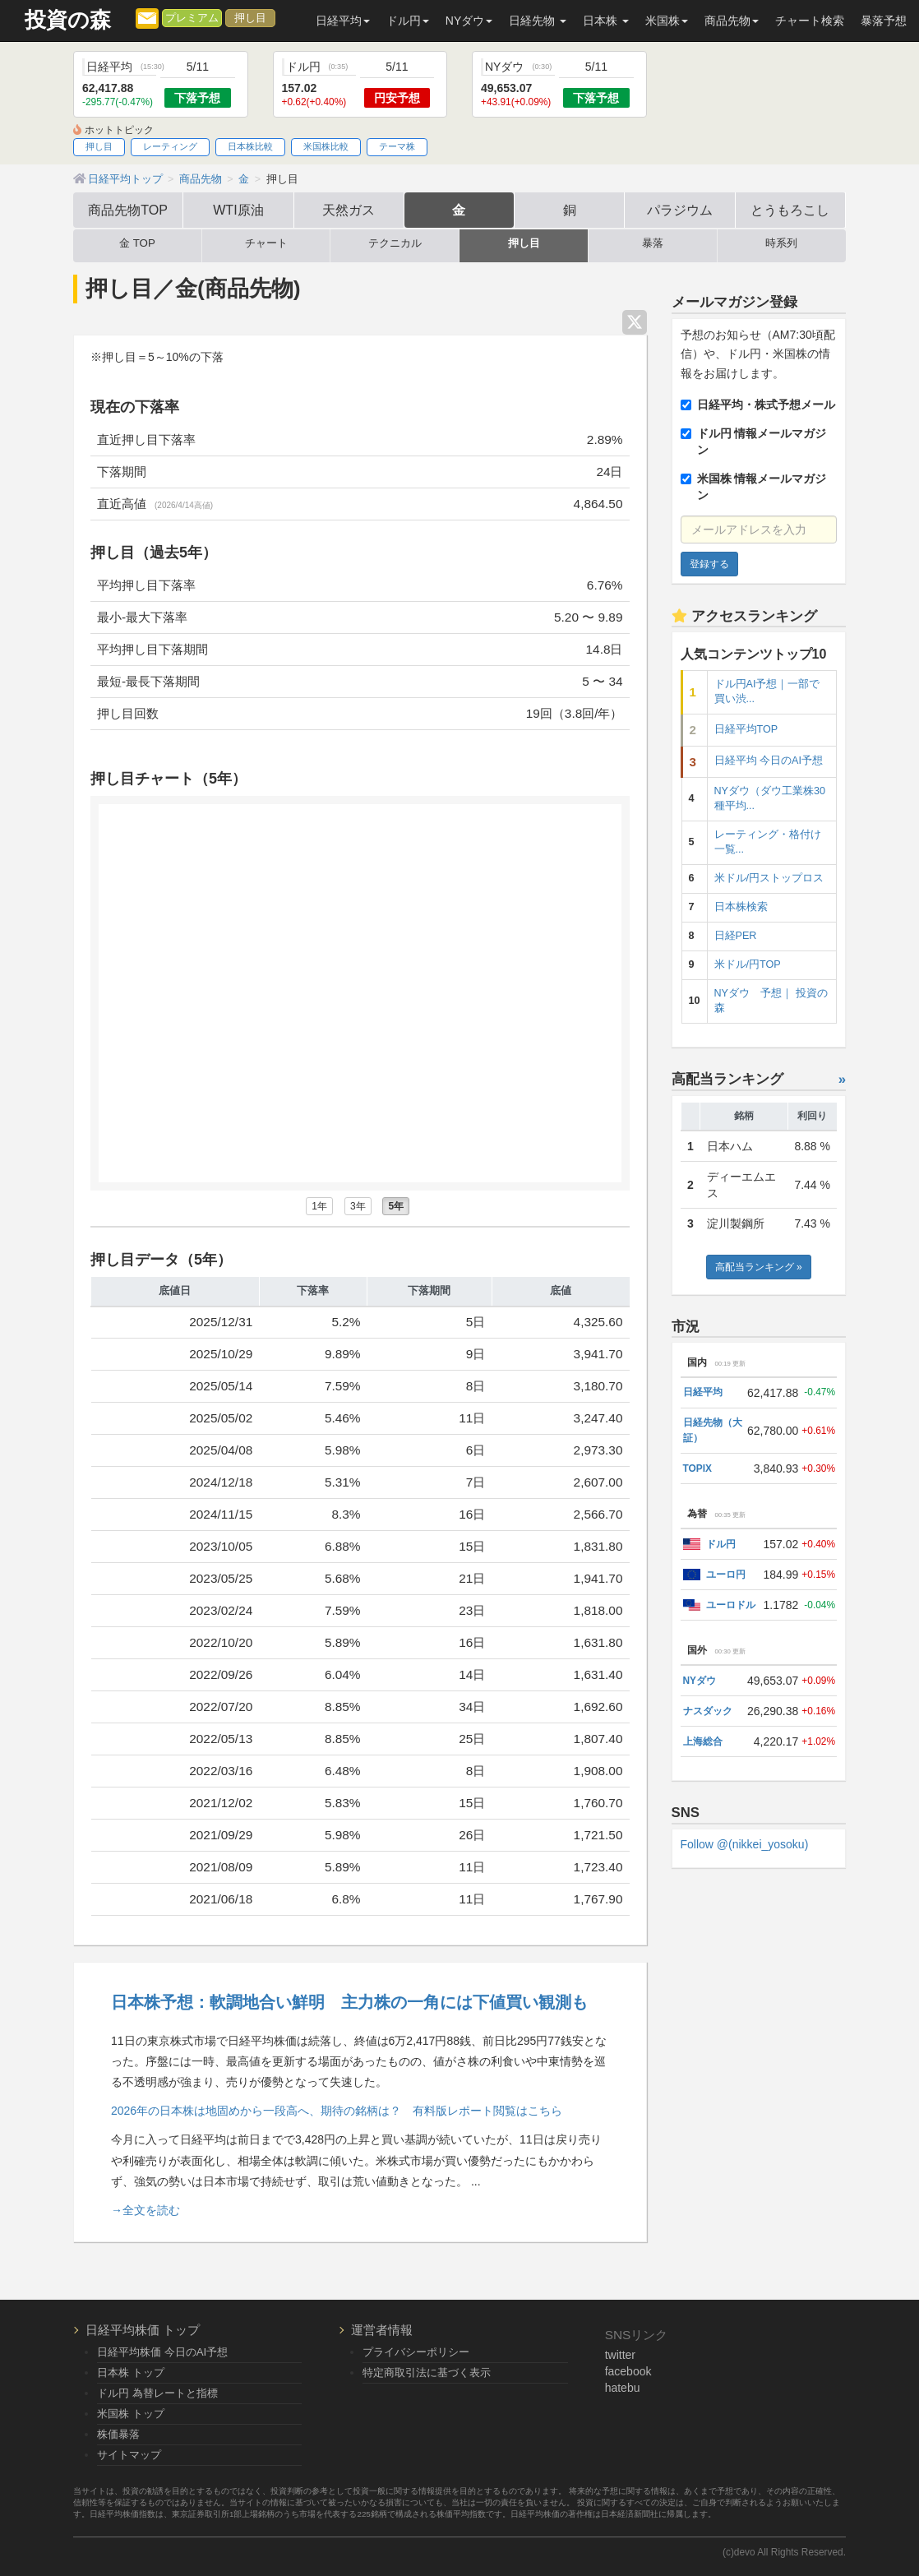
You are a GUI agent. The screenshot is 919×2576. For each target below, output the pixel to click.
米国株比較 (326, 146)
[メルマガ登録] (147, 17)
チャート (266, 243)
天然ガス (348, 209)
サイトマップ (129, 2455)
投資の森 (68, 20)
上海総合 (703, 1741)
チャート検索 (809, 20)
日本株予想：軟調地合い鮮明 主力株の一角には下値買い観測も (349, 2002)
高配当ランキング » (758, 1267)
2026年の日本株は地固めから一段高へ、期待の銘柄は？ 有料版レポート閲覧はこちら (336, 2110)
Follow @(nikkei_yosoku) (745, 1844)
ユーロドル (730, 1605)
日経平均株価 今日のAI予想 (162, 2352)
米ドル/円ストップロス (769, 878)
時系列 (781, 243)
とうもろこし (789, 209)
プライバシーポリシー (416, 2352)
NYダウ (700, 1680)
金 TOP (137, 243)
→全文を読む (145, 2210)
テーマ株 (397, 146)
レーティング (170, 146)
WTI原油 (238, 209)
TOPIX (697, 1468)
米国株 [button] (666, 20)
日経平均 (703, 1392)
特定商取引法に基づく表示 (427, 2372)
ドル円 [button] (407, 20)
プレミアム (192, 18)
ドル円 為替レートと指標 (157, 2393)
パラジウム (680, 209)
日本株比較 (250, 146)
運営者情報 (382, 2330)
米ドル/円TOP (747, 964)
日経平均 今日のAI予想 (768, 760)
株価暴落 (118, 2434)
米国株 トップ (130, 2413)
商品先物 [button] (731, 20)
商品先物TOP (128, 209)
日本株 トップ (130, 2372)
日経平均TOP (746, 729)
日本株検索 (741, 907)
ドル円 (721, 1544)
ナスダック (707, 1711)
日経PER (735, 935)
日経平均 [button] (343, 20)
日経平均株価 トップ (142, 2330)
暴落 (652, 243)
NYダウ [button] (469, 20)
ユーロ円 (726, 1574)
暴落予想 (884, 20)
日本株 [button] (606, 20)
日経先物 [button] (537, 20)
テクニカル (395, 243)
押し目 (250, 18)
